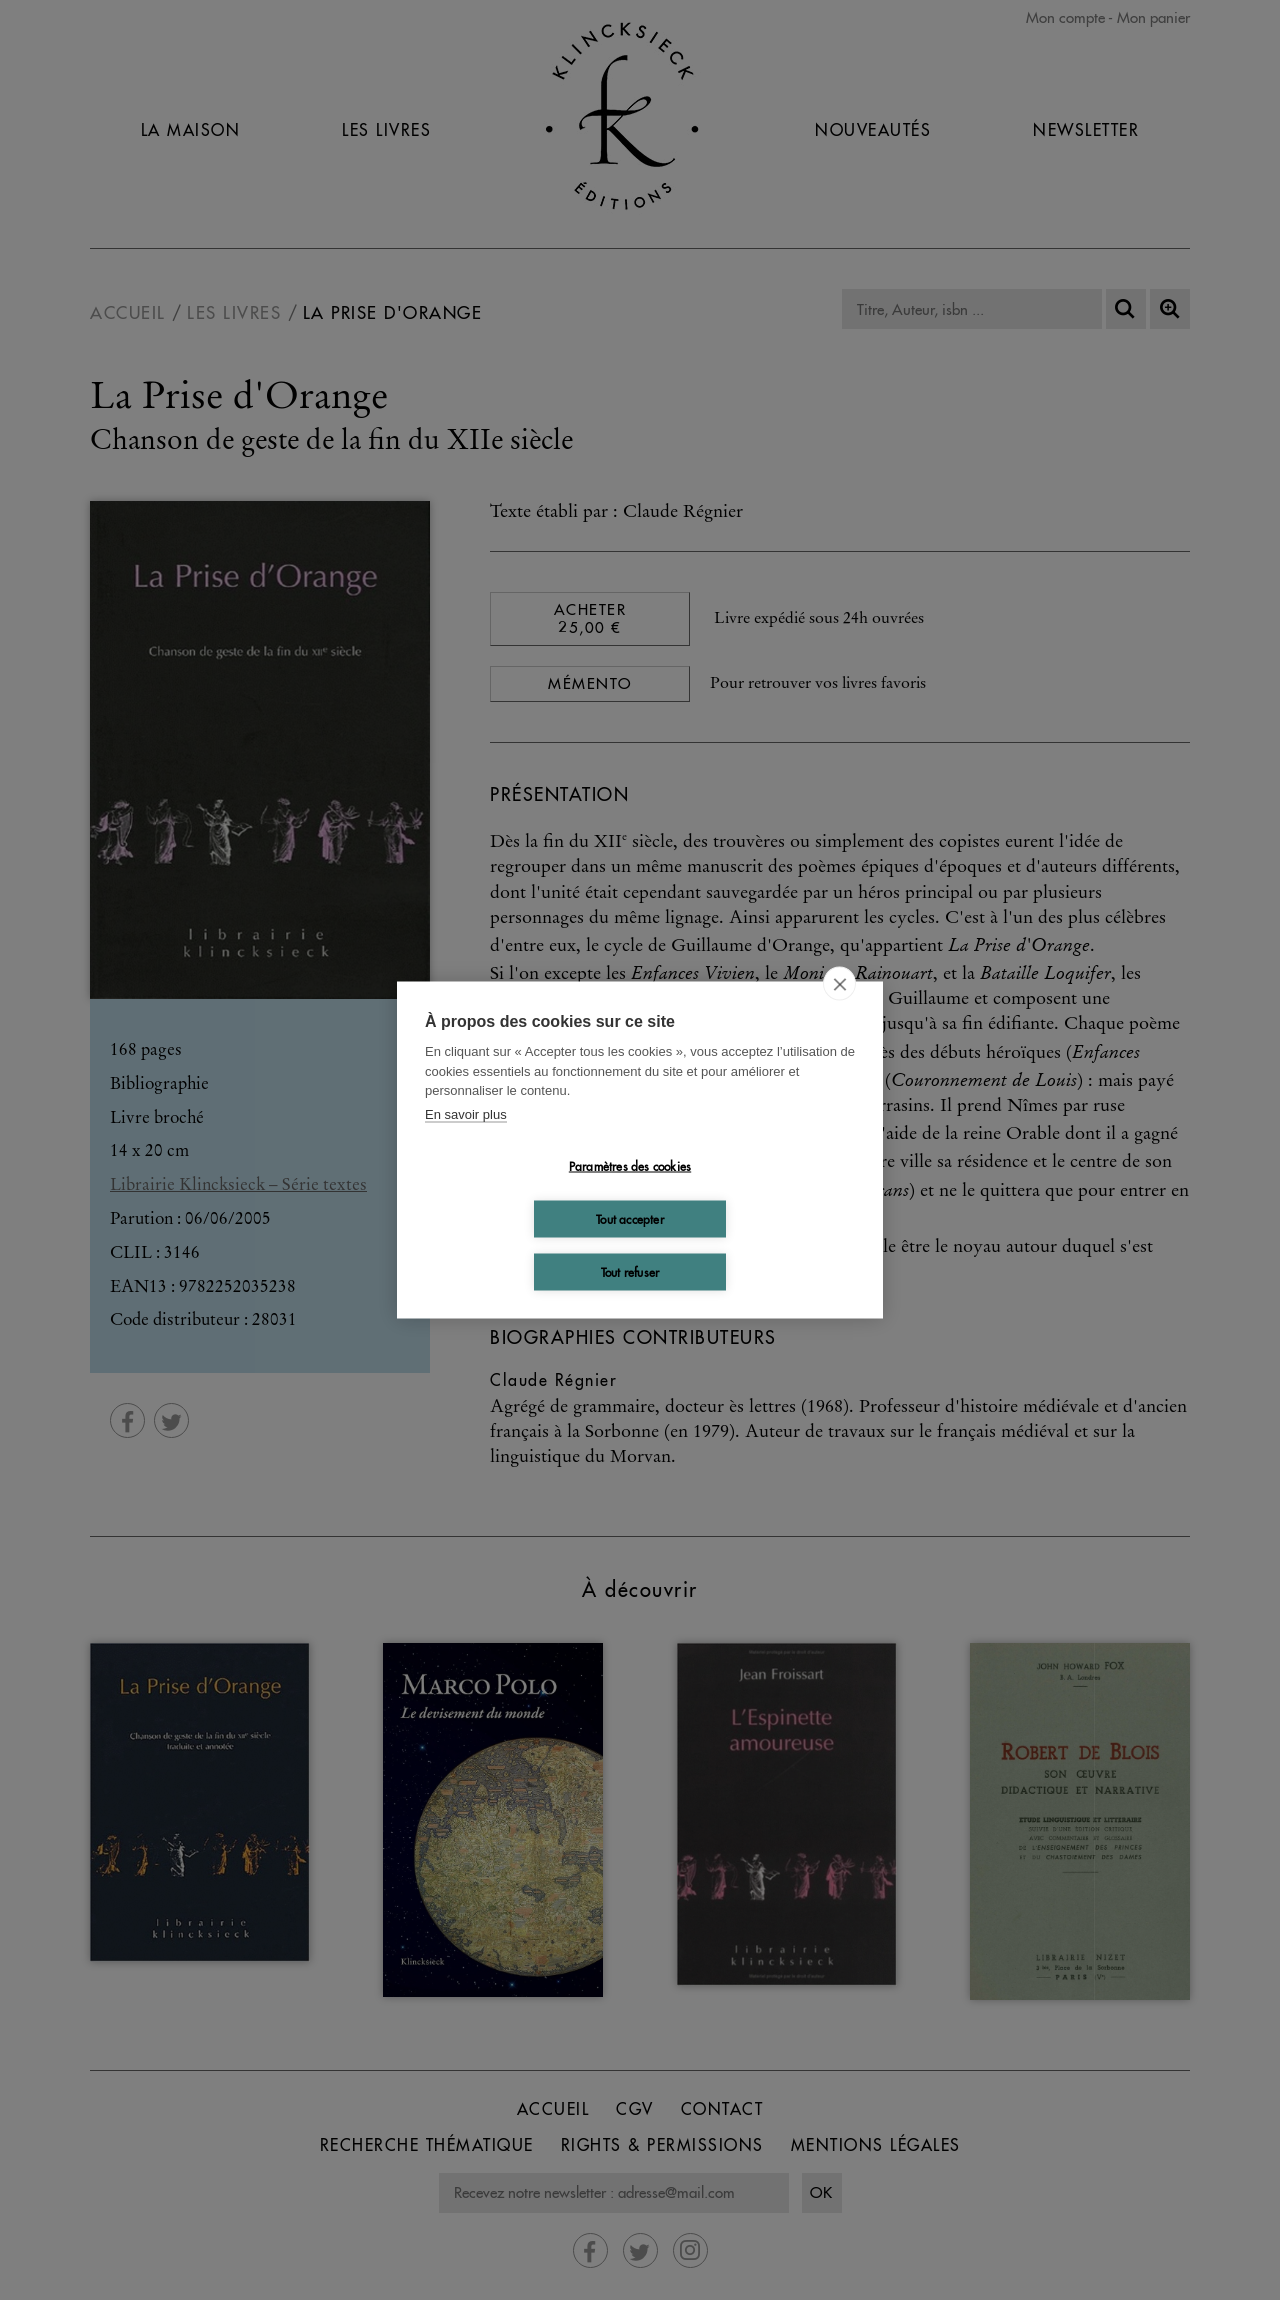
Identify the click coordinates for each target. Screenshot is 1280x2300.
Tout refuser (630, 1271)
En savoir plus (466, 1113)
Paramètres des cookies (630, 1165)
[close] (839, 984)
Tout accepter (630, 1218)
